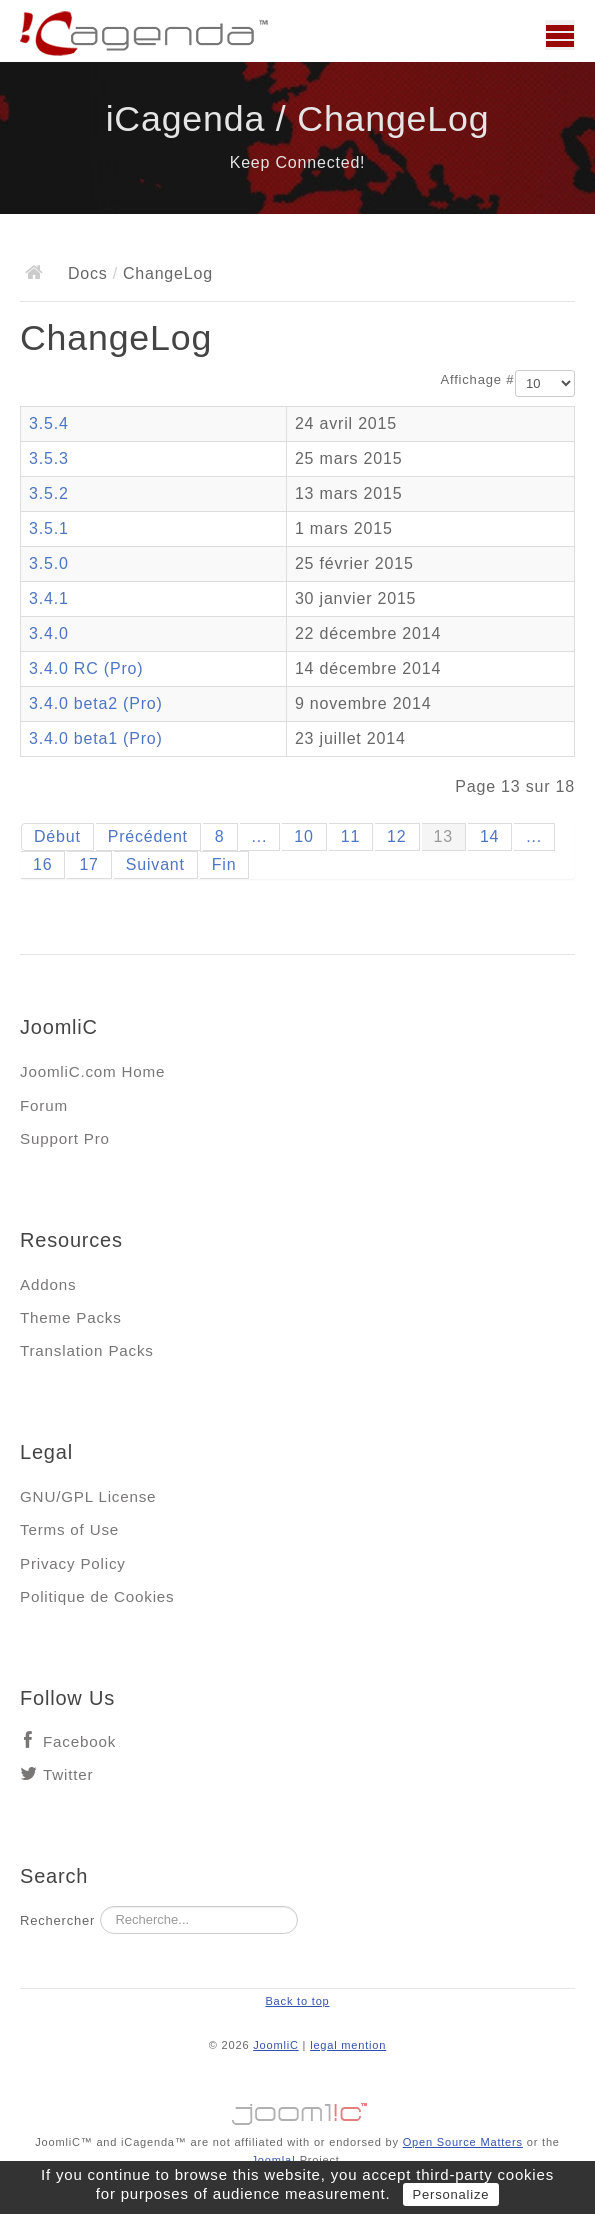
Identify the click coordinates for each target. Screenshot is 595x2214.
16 (42, 864)
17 (88, 864)
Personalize (451, 2194)
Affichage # (478, 379)
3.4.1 (49, 598)
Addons (48, 1284)
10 (303, 836)
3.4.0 (49, 633)
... (260, 836)
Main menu (560, 35)
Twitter (68, 1774)
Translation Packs (87, 1350)
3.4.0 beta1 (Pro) (96, 738)
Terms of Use (69, 1529)
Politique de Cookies (97, 1596)
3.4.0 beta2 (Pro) (96, 703)
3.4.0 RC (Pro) (86, 668)
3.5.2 (49, 493)
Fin (224, 864)
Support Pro (65, 1138)
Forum (44, 1105)
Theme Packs (71, 1317)
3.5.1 (49, 528)
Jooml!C (298, 2109)
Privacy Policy (73, 1563)
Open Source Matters (463, 2142)
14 (489, 836)
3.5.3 (49, 458)
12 (396, 836)
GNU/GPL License (88, 1496)
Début (57, 836)
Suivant (155, 864)
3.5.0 (49, 563)
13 (443, 836)
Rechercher (57, 1920)
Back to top (297, 2001)
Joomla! (273, 2160)
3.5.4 (49, 423)
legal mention (348, 2045)
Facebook (79, 1741)
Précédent (148, 836)
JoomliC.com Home (92, 1071)
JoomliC (276, 2045)
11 (350, 836)
